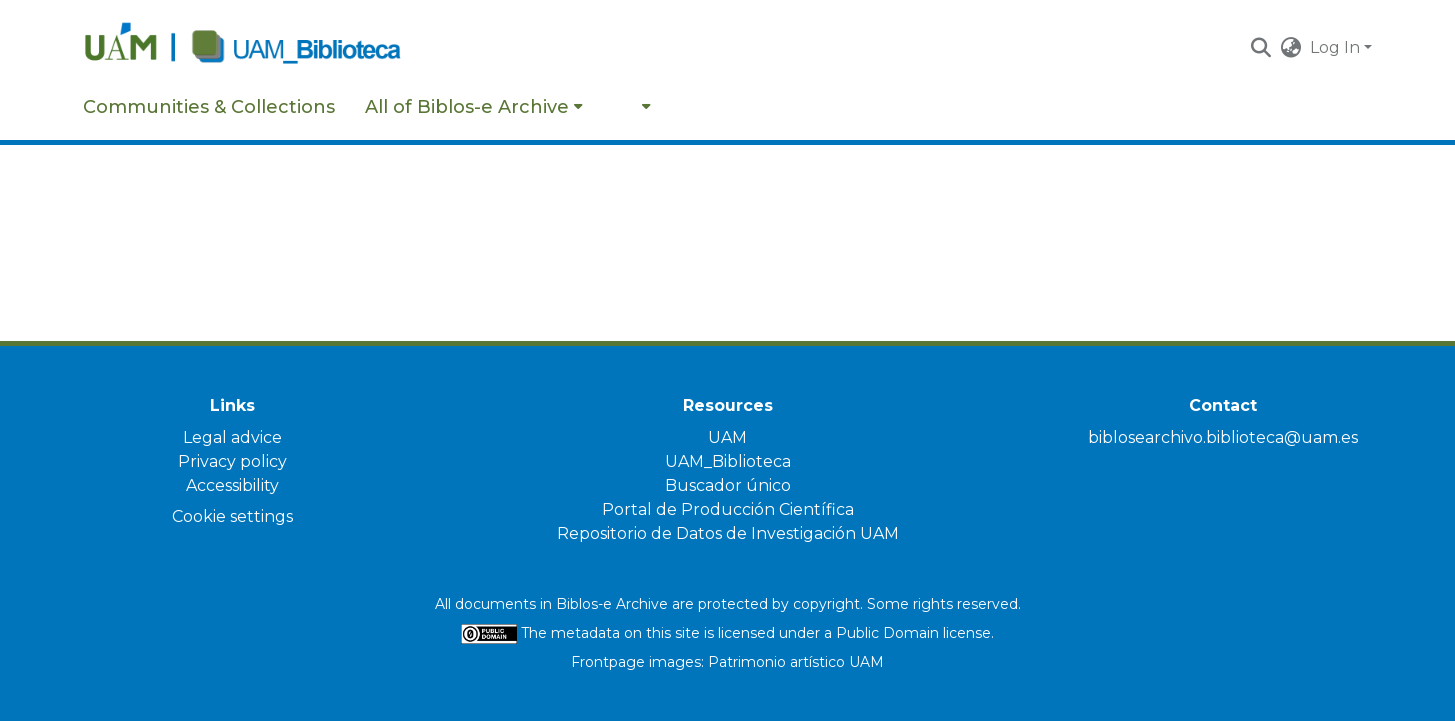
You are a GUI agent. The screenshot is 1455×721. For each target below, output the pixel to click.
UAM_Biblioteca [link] (728, 461)
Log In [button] (1337, 47)
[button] (1261, 48)
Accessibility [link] (232, 485)
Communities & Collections (209, 107)
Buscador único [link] (728, 485)
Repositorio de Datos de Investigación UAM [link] (728, 533)
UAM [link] (727, 437)
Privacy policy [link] (232, 461)
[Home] (272, 48)
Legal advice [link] (232, 437)
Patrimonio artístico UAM (796, 662)
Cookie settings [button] (232, 516)
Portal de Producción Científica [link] (728, 509)
